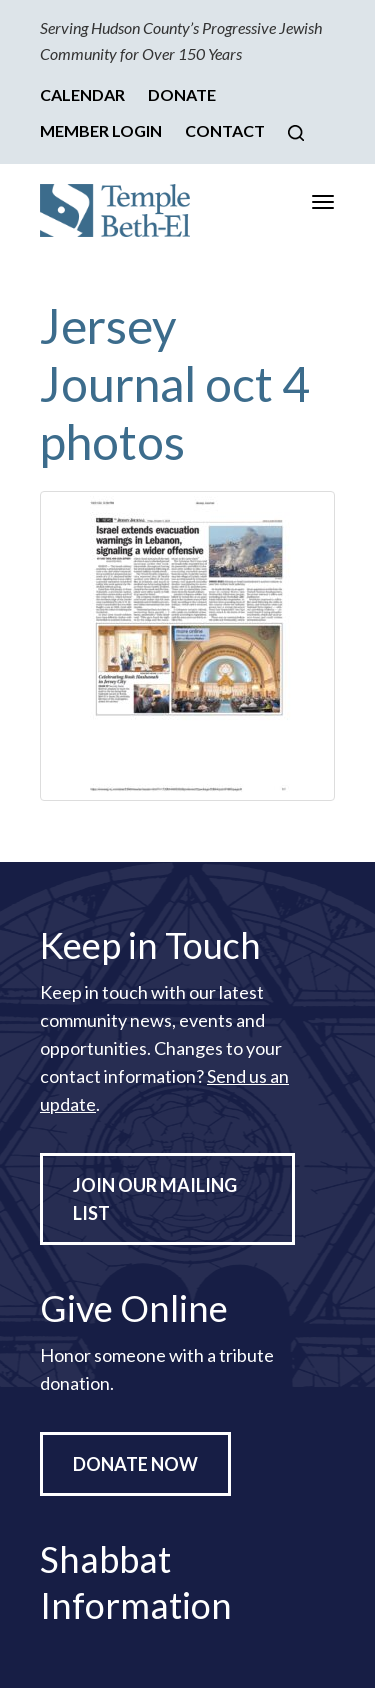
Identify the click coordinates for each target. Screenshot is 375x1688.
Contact (225, 130)
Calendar (82, 94)
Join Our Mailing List (155, 1199)
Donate (182, 94)
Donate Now (135, 1464)
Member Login (101, 130)
